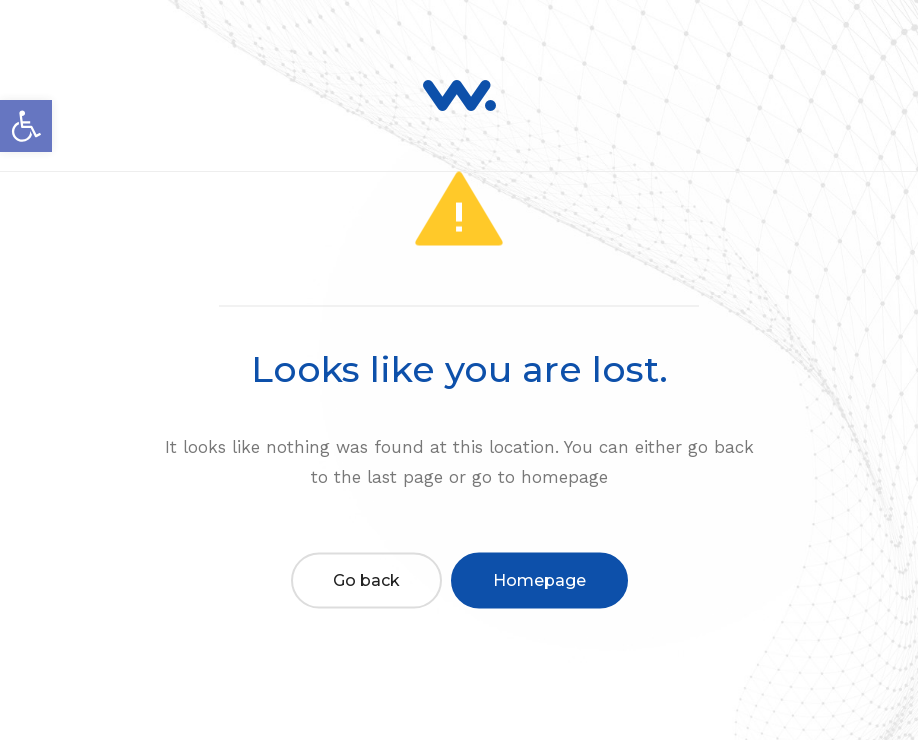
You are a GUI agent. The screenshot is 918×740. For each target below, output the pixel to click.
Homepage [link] (539, 579)
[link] (26, 126)
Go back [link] (366, 579)
